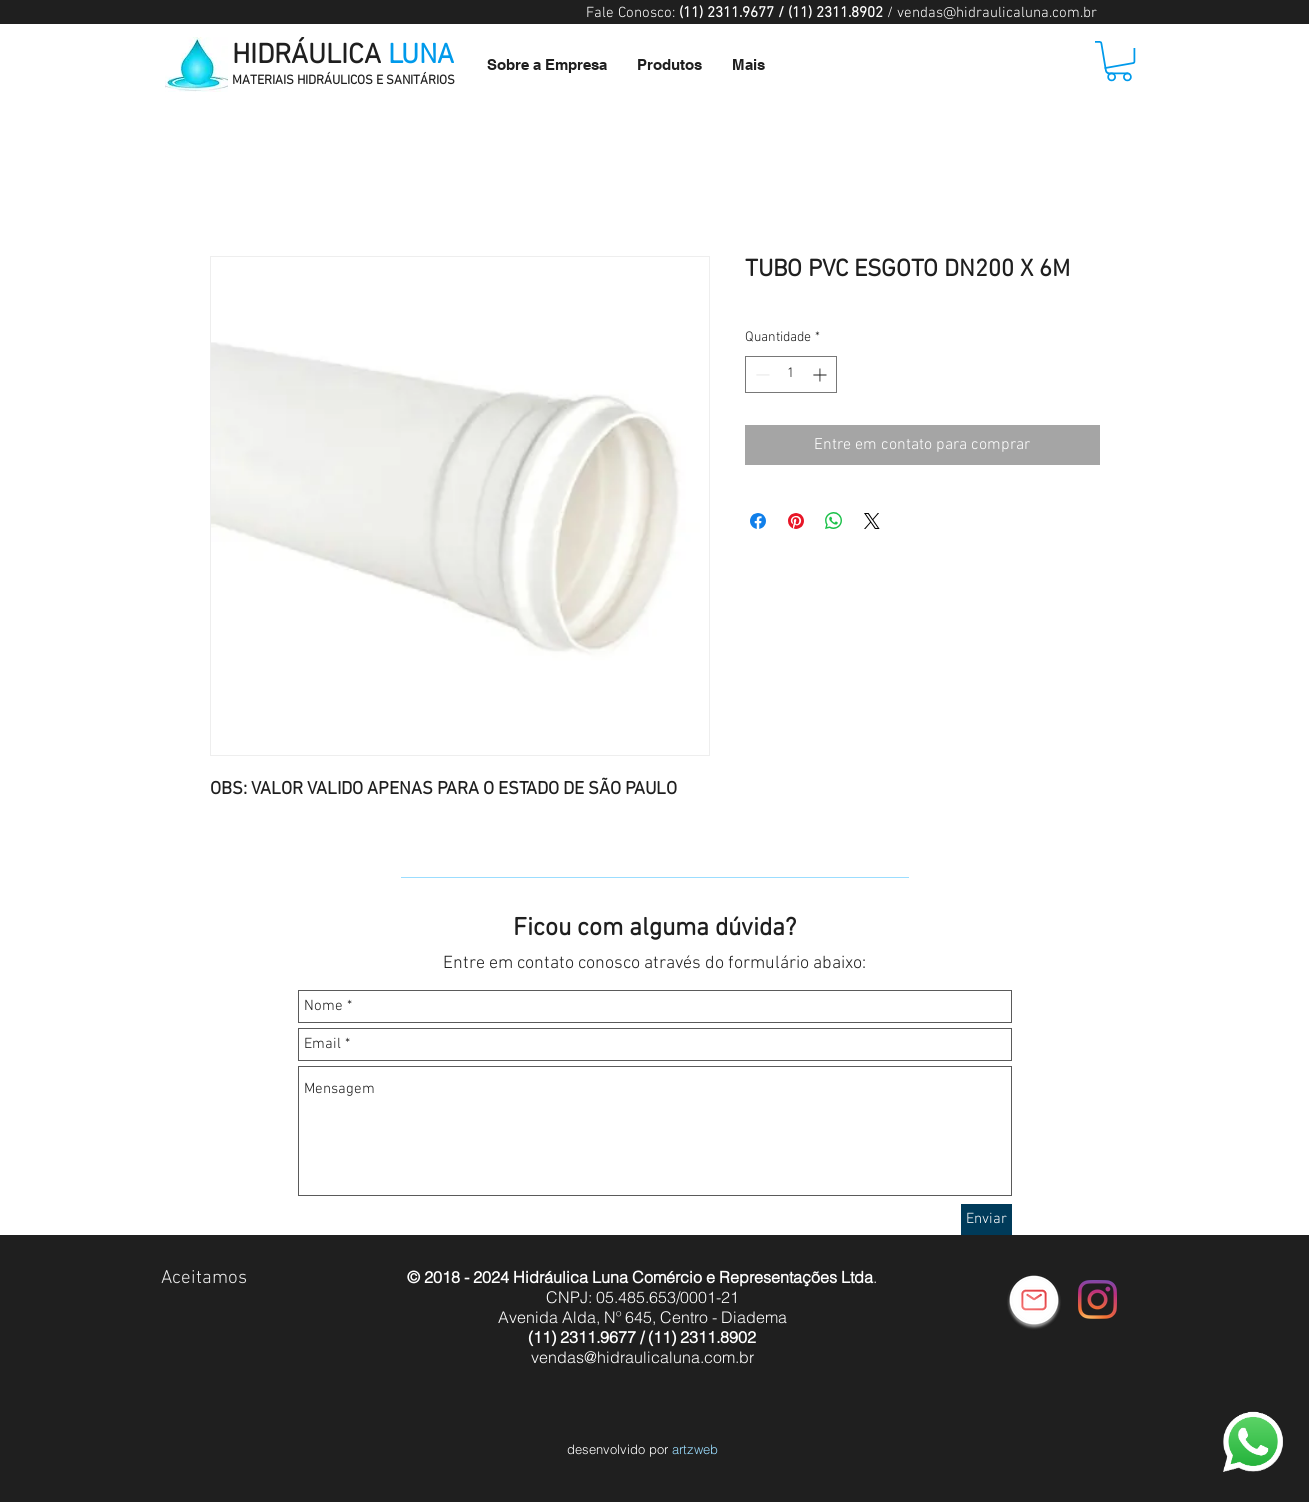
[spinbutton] (791, 374)
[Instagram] (1097, 1299)
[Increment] (821, 374)
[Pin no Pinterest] (796, 521)
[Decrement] (760, 374)
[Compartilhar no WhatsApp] (834, 521)
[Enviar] (986, 1219)
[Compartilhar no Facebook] (758, 521)
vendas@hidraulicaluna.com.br (997, 13)
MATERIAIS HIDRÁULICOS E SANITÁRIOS (343, 81)
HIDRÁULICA (343, 56)
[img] (181, 1312)
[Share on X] (872, 521)
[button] (1119, 61)
